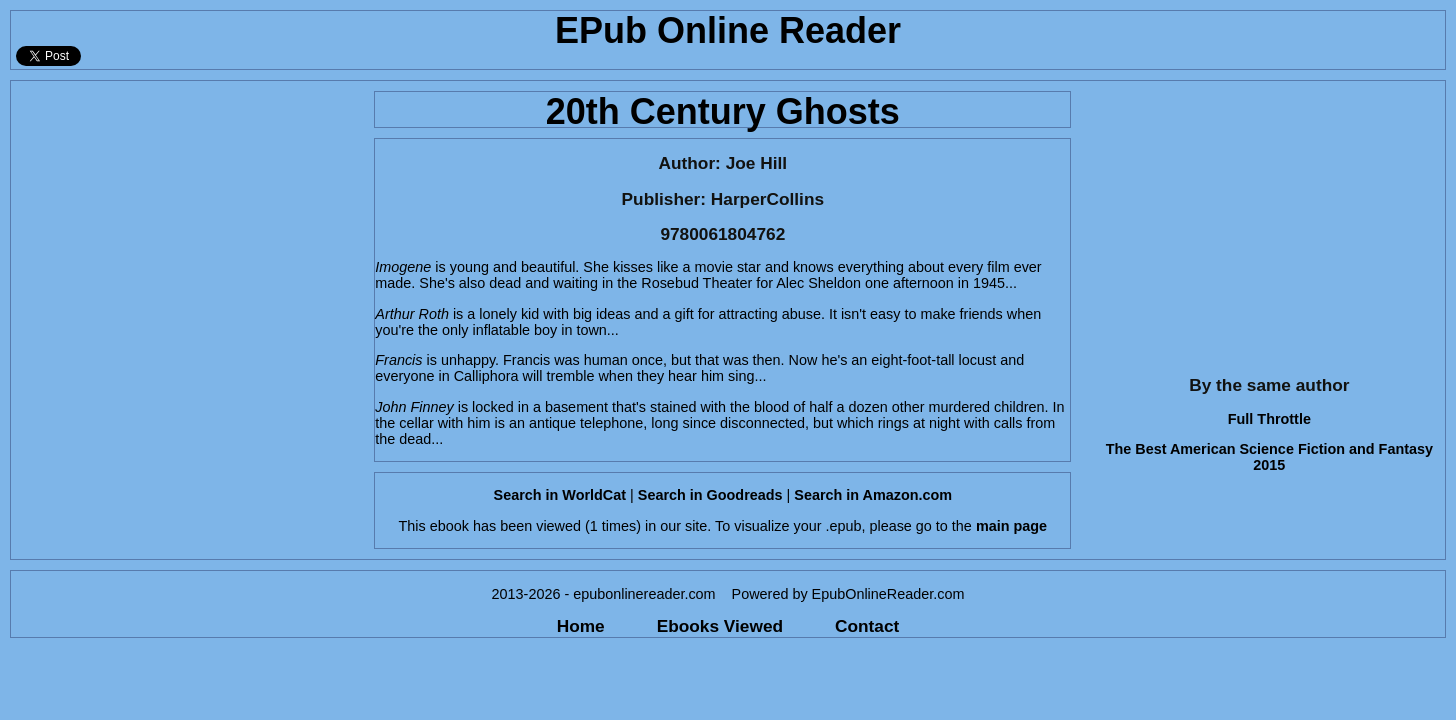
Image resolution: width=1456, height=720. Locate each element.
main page (1011, 526)
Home (581, 626)
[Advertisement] (186, 221)
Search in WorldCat (560, 495)
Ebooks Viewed (720, 626)
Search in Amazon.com (873, 495)
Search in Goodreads (710, 495)
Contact (867, 626)
